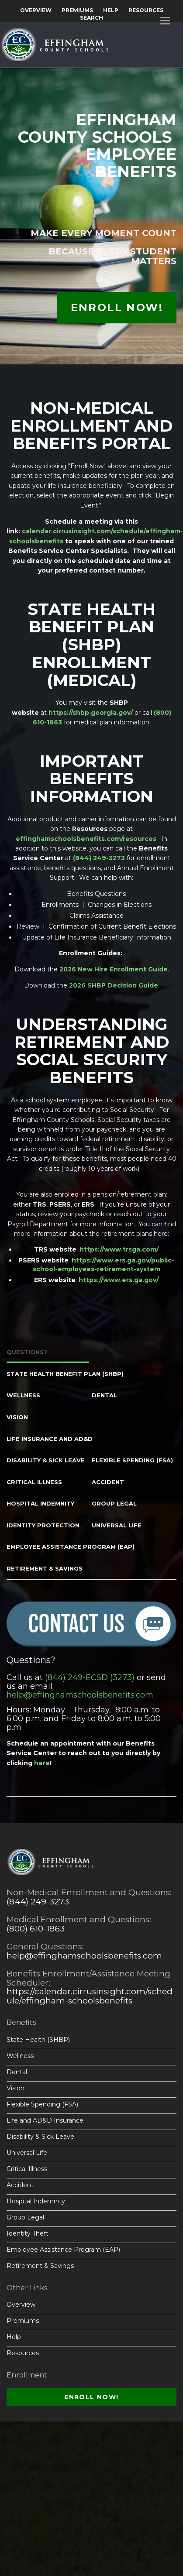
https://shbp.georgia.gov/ (90, 713)
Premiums (77, 10)
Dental (17, 2072)
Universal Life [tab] (117, 1525)
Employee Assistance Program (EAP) (63, 2250)
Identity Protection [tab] (43, 1525)
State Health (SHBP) (38, 2040)
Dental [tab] (104, 1395)
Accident (20, 2185)
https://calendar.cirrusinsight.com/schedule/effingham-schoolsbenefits (90, 1996)
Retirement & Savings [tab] (45, 1568)
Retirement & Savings (40, 2266)
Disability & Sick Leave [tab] (46, 1460)
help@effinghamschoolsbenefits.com (80, 1695)
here (42, 1763)
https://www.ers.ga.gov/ (119, 1280)
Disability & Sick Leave (40, 2136)
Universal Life (27, 2153)
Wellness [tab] (23, 1395)
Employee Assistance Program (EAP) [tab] (71, 1546)
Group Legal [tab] (114, 1503)
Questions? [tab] (27, 1351)
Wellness (20, 2056)
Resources (145, 10)
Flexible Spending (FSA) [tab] (132, 1460)
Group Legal (25, 2217)
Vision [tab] (17, 1416)
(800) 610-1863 (36, 1929)
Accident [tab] (108, 1481)
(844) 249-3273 (38, 1902)
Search (91, 17)
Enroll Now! (117, 307)
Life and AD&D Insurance (45, 2120)
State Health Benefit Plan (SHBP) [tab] (65, 1373)
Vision (15, 2088)
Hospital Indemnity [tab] (40, 1503)
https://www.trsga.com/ (119, 1249)
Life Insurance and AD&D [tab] (50, 1438)
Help (110, 10)
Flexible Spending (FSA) (42, 2104)
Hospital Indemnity (36, 2201)
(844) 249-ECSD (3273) (90, 1677)
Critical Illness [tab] (34, 1481)
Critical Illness (27, 2169)
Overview (36, 10)
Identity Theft (27, 2233)
